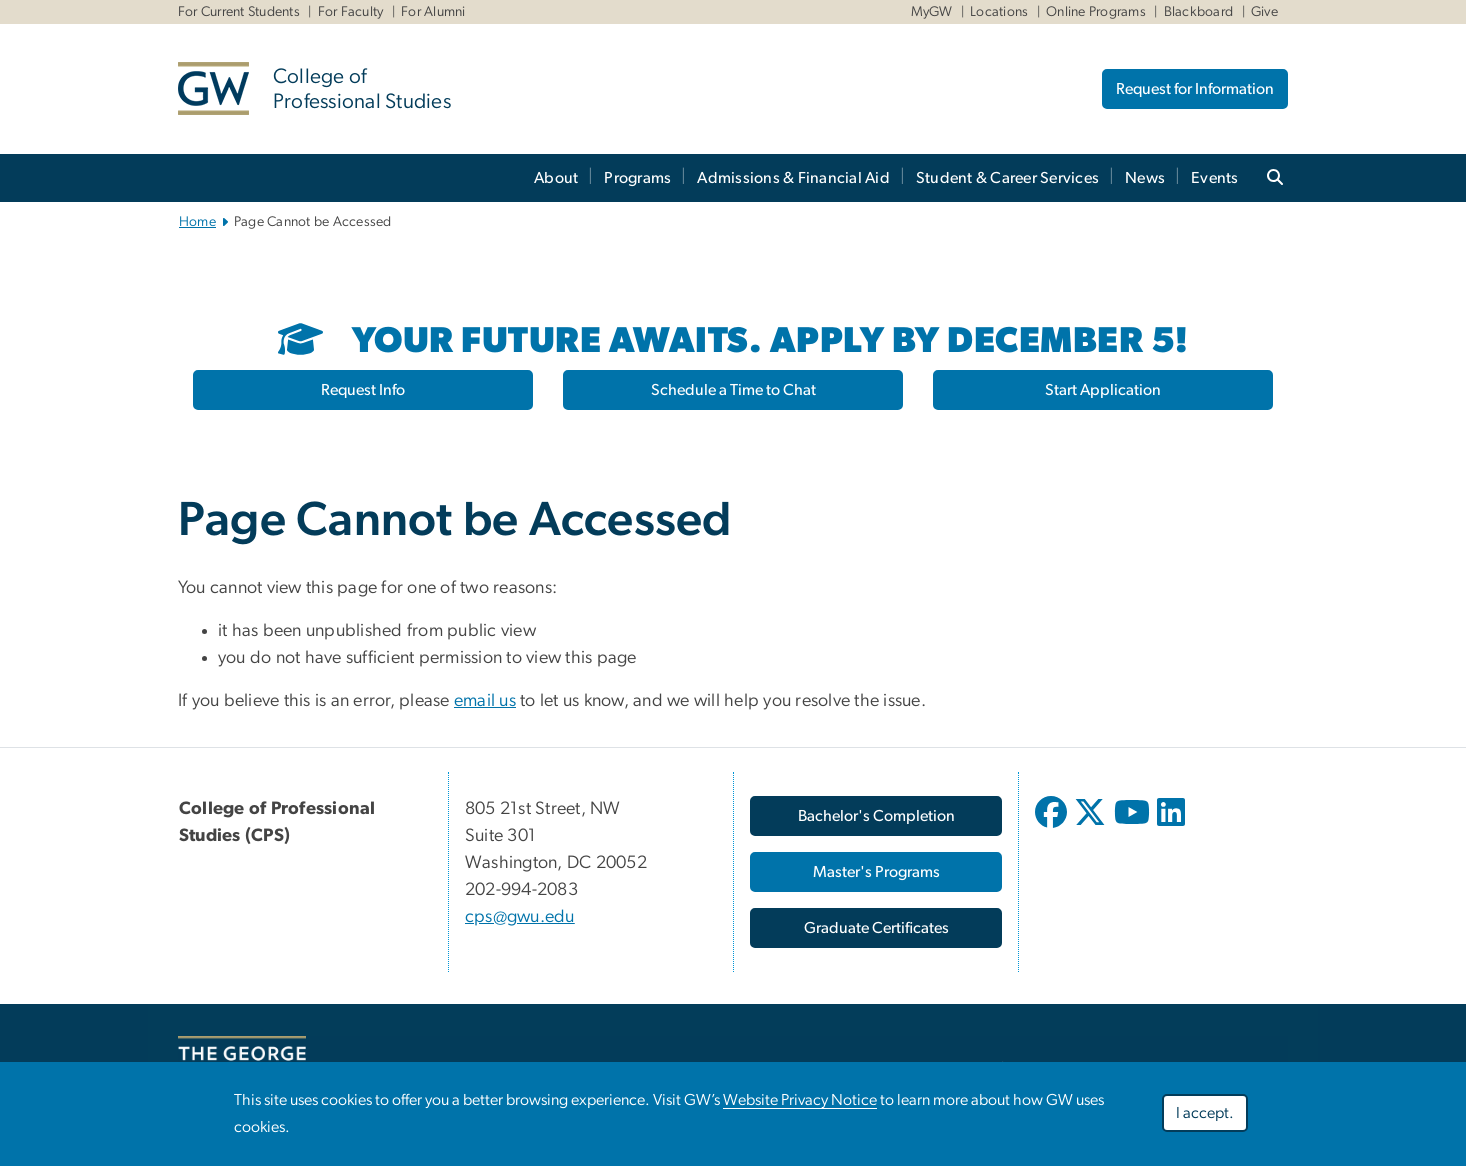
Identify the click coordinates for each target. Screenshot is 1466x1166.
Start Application (1103, 390)
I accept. (1205, 1116)
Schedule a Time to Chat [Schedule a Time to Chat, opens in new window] (733, 390)
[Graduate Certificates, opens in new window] (876, 928)
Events (1215, 178)
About (556, 178)
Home (197, 222)
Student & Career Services (1007, 178)
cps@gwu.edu (520, 917)
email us (485, 701)
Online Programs (1096, 12)
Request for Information (1195, 89)
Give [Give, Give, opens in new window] (1264, 12)
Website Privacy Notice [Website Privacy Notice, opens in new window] (800, 1103)
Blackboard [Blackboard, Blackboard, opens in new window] (1199, 12)
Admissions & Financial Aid (793, 178)
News (1145, 178)
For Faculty (351, 12)
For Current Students (239, 12)
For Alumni (433, 12)
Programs (637, 178)
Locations (999, 12)
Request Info (363, 390)
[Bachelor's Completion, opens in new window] (876, 816)
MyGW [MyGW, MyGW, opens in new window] (932, 12)
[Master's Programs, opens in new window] (876, 872)
